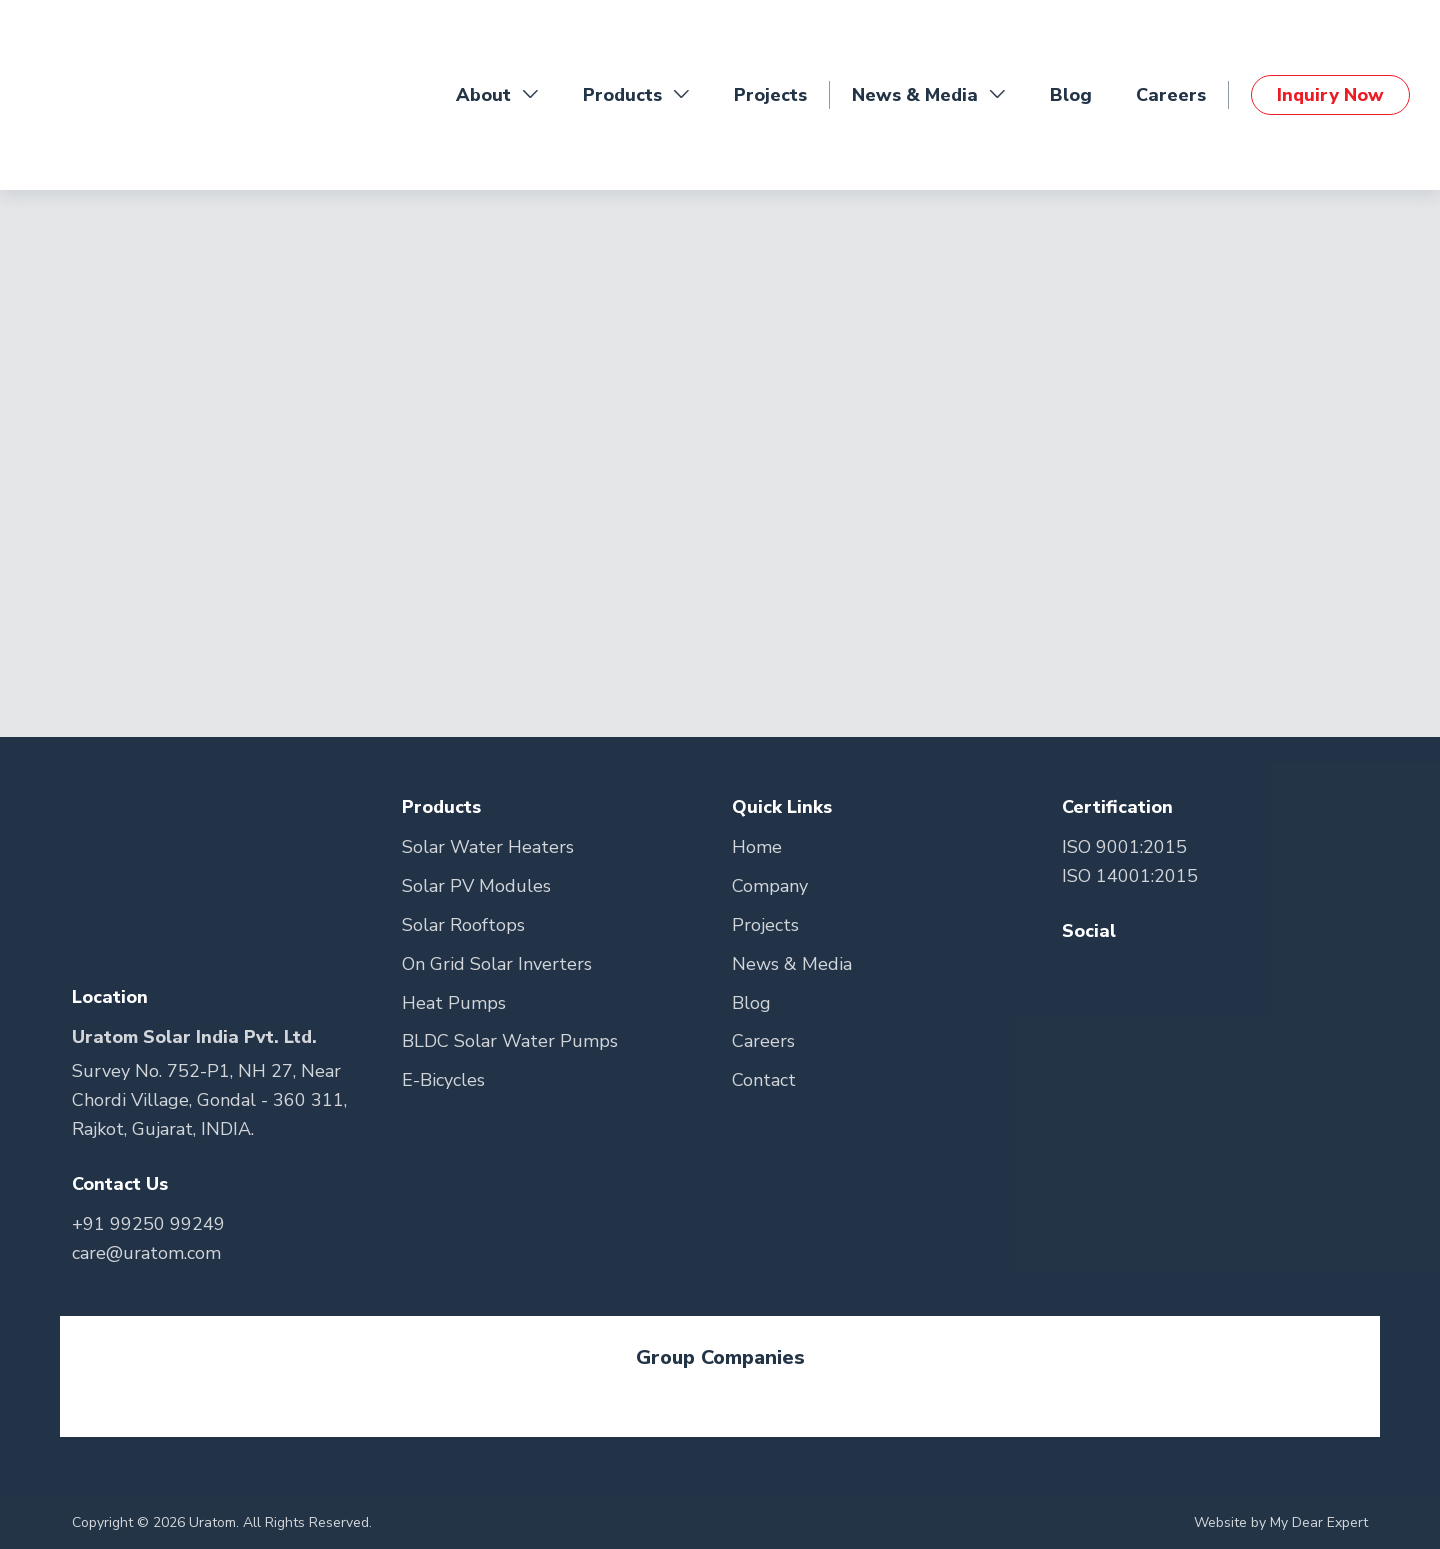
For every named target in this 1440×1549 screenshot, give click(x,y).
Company (770, 886)
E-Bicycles (443, 1080)
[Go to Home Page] (110, 95)
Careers (1171, 95)
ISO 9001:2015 (1124, 847)
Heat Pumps (454, 1003)
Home (757, 847)
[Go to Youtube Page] (1154, 972)
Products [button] (636, 95)
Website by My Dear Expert (1281, 1522)
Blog (1071, 95)
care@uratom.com (146, 1253)
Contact (764, 1080)
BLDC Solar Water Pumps (510, 1041)
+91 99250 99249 (148, 1224)
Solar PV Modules (476, 886)
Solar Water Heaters (488, 847)
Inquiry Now (1330, 95)
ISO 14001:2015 (1130, 876)
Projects (770, 95)
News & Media (792, 964)
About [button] (497, 95)
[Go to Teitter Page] (1119, 972)
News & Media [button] (929, 95)
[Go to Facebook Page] (1079, 972)
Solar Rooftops (463, 925)
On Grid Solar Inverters (497, 964)
